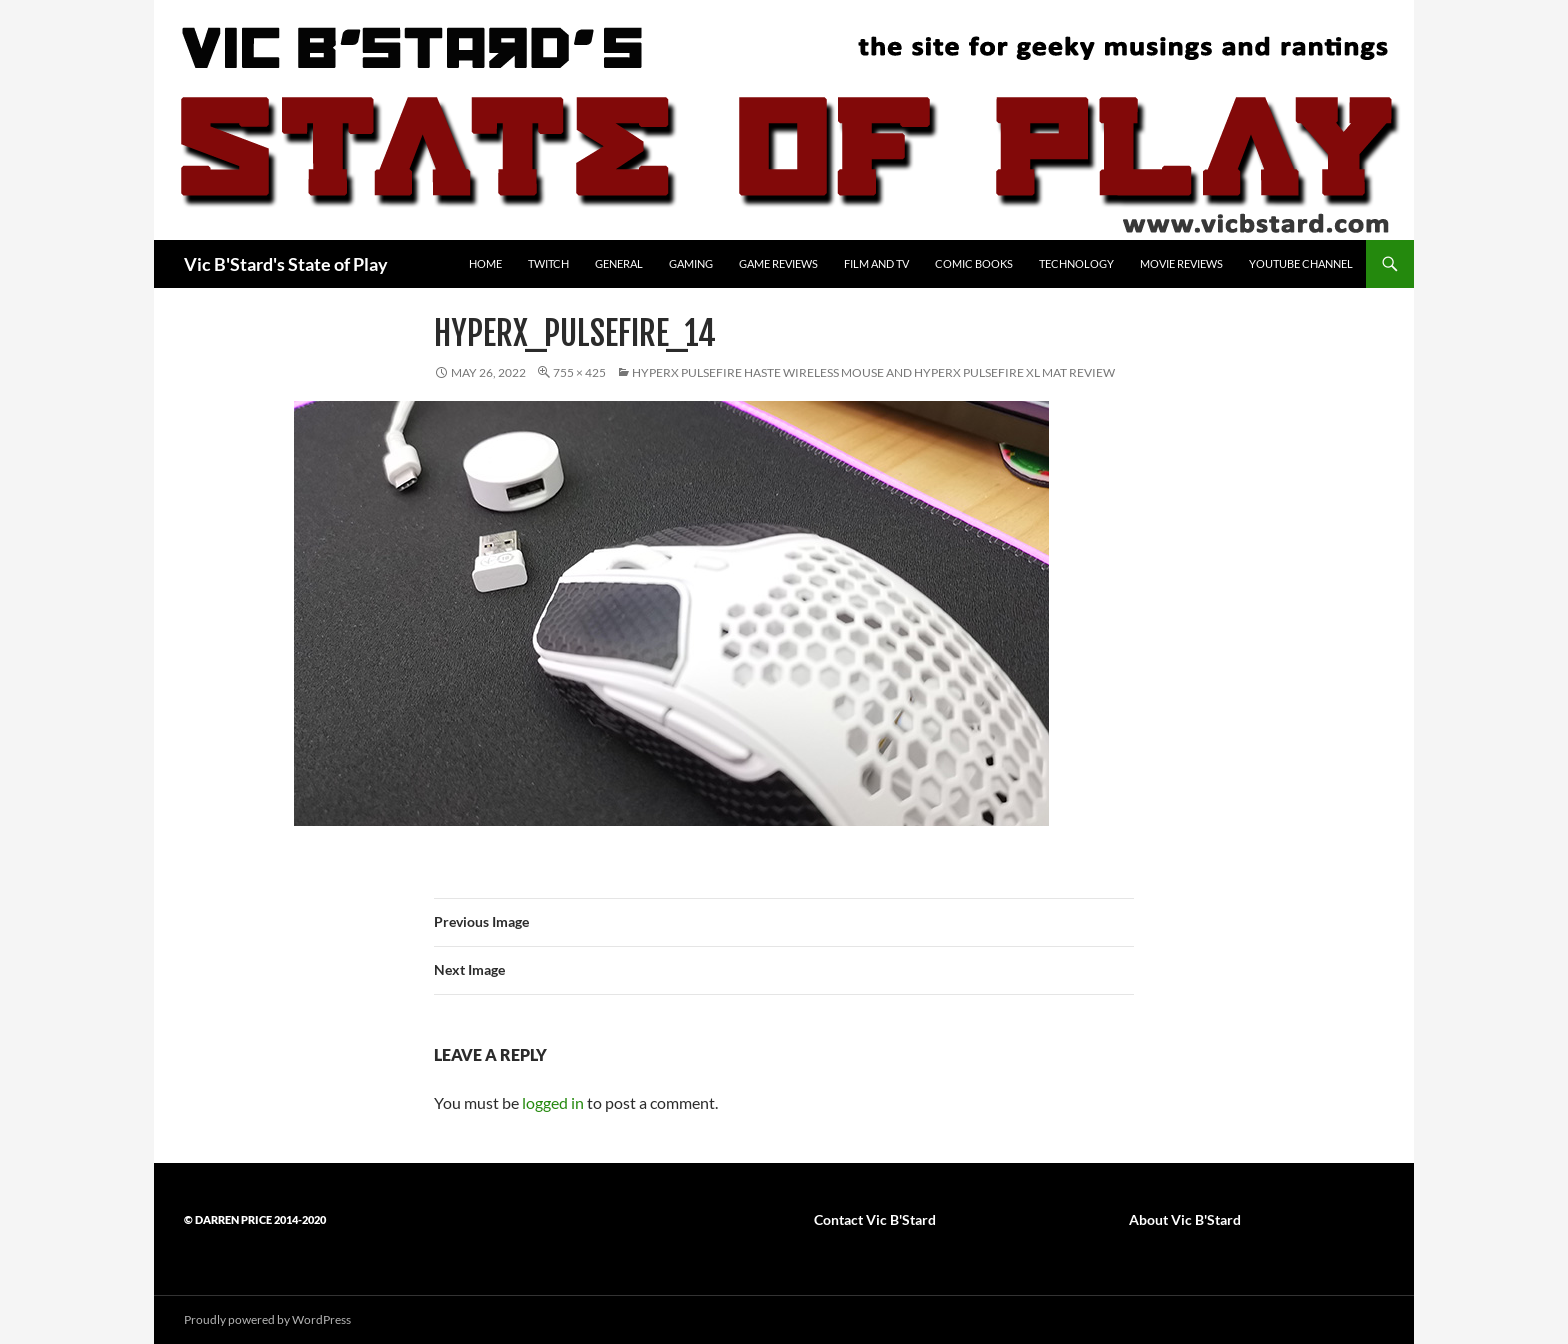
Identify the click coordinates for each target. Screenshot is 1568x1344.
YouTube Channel (1301, 263)
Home (485, 263)
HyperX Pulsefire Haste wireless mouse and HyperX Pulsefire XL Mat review (873, 372)
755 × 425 (579, 372)
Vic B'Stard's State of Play (286, 264)
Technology (1076, 263)
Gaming (691, 263)
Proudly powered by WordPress (267, 1319)
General (619, 263)
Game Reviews (778, 263)
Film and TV (876, 263)
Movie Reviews (1181, 263)
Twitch (548, 263)
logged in (553, 1102)
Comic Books (974, 263)
